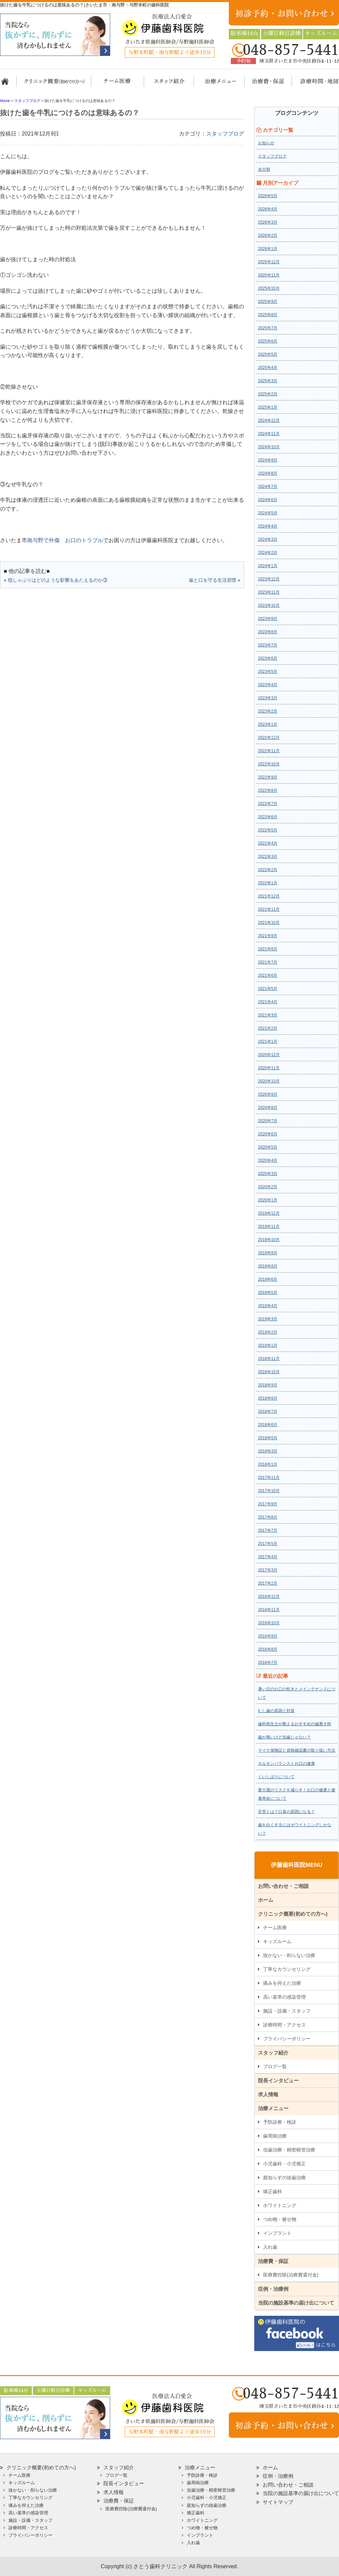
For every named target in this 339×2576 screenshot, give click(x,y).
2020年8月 (267, 1107)
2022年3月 (267, 856)
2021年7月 (267, 962)
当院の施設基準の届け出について (296, 2303)
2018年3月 (267, 1451)
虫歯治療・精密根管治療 (289, 2149)
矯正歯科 (272, 2191)
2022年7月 (267, 803)
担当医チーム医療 (118, 84)
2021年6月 (267, 975)
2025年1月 (267, 407)
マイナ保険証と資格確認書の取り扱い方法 (296, 1750)
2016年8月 (267, 1649)
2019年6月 (267, 1279)
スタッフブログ (225, 134)
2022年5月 (267, 830)
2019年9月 (267, 1253)
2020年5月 (267, 1147)
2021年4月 (267, 1002)
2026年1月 (267, 248)
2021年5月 (267, 988)
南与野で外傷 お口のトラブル (65, 540)
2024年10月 (269, 447)
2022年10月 (269, 764)
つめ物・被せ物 (279, 2219)
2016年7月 (267, 1662)
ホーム (7, 84)
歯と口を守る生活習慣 (212, 580)
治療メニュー (214, 84)
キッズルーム (277, 1941)
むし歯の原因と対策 (276, 1710)
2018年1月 (267, 1464)
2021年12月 (269, 896)
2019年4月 (267, 1305)
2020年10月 (269, 1081)
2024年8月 (267, 473)
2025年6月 (267, 341)
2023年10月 (269, 605)
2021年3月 (267, 1015)
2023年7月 (267, 645)
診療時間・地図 (314, 84)
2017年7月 (267, 1530)
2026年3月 (267, 222)
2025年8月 (267, 314)
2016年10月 (269, 1623)
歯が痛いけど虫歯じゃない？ (284, 1737)
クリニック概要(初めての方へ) (54, 84)
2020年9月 (267, 1094)
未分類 (264, 169)
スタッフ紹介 (167, 84)
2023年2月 (267, 711)
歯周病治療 (275, 2136)
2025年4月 (267, 367)
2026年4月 (267, 209)
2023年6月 (267, 658)
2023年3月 (267, 698)
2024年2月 (267, 552)
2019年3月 (267, 1319)
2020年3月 (267, 1173)
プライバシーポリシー (287, 2038)
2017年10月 (269, 1490)
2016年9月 (267, 1636)
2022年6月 (267, 817)
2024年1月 (267, 565)
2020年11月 (269, 1068)
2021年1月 (267, 1041)
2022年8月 (267, 790)
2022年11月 (269, 750)
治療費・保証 (264, 84)
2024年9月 (267, 460)
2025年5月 (267, 354)
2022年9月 (267, 777)
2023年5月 (267, 671)
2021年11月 (269, 909)
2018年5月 (267, 1438)
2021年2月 (267, 1028)
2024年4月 (267, 526)
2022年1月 (267, 883)
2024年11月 (269, 433)
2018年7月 (267, 1411)
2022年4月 (267, 843)
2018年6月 (267, 1424)
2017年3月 (267, 1570)
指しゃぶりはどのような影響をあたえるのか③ (57, 580)
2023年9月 (267, 618)
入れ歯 (270, 2247)
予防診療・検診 (279, 2122)
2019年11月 (269, 1226)
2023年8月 (267, 632)
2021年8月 (267, 949)
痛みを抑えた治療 (282, 1983)
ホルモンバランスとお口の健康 (286, 1763)
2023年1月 (267, 724)
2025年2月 (267, 394)
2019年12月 (269, 1213)
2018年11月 (269, 1358)
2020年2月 (267, 1186)
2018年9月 (267, 1385)
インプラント (277, 2233)
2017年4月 (267, 1556)
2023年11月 (269, 592)
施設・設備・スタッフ (287, 2011)
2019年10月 (269, 1239)
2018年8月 (267, 1398)
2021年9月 (267, 935)
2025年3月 (267, 380)
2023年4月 (267, 684)
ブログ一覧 (275, 2066)
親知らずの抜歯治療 (284, 2177)
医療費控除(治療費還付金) (290, 2275)
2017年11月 (269, 1477)
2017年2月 (267, 1583)
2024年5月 (267, 513)
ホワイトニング (279, 2205)
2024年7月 (267, 486)
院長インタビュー (278, 2080)
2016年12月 (269, 1596)
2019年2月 (267, 1332)
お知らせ (266, 143)
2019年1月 (267, 1345)
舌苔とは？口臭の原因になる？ (286, 1811)
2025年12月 (269, 262)
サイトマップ (278, 2502)
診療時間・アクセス (284, 2024)
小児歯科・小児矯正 (284, 2163)
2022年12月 (269, 737)
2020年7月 (267, 1120)
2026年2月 (267, 235)
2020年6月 (267, 1134)
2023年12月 (269, 579)
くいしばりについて (276, 1776)
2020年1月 (267, 1200)
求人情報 (268, 2094)
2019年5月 (267, 1292)
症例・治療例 (273, 2289)
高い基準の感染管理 (284, 1997)
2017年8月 (267, 1517)
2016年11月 (269, 1609)
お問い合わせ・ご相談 (283, 1886)
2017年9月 (267, 1504)
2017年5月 (267, 1543)
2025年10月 (269, 288)
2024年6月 (267, 499)
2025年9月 (267, 301)
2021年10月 (269, 922)
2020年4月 (267, 1160)
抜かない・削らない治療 (289, 1955)
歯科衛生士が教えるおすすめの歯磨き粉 (294, 1724)
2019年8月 (267, 1266)
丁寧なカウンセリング (287, 1969)
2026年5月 (267, 195)
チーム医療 (275, 1927)
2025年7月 (267, 328)
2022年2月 (267, 869)
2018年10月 (269, 1371)
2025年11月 (269, 275)
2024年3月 (267, 539)
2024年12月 (269, 420)
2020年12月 (269, 1054)
